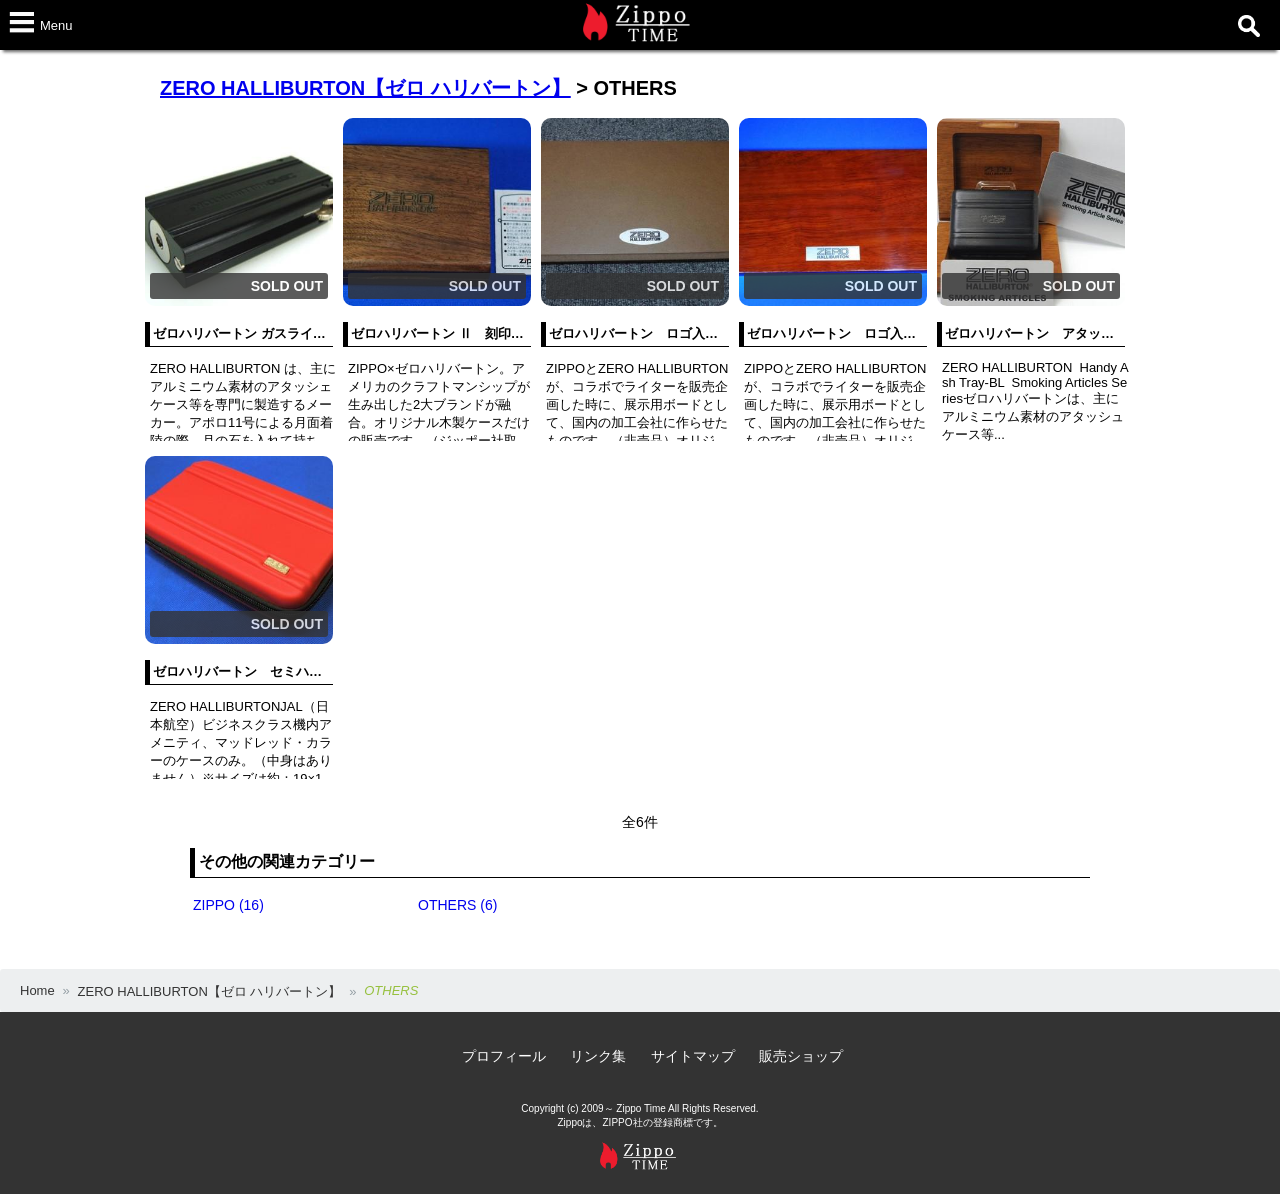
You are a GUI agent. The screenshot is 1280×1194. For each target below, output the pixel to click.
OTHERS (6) (457, 905)
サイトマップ (693, 1056)
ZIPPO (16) (228, 905)
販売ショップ (801, 1056)
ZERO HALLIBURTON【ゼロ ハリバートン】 (365, 88)
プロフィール (504, 1056)
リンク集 (598, 1056)
